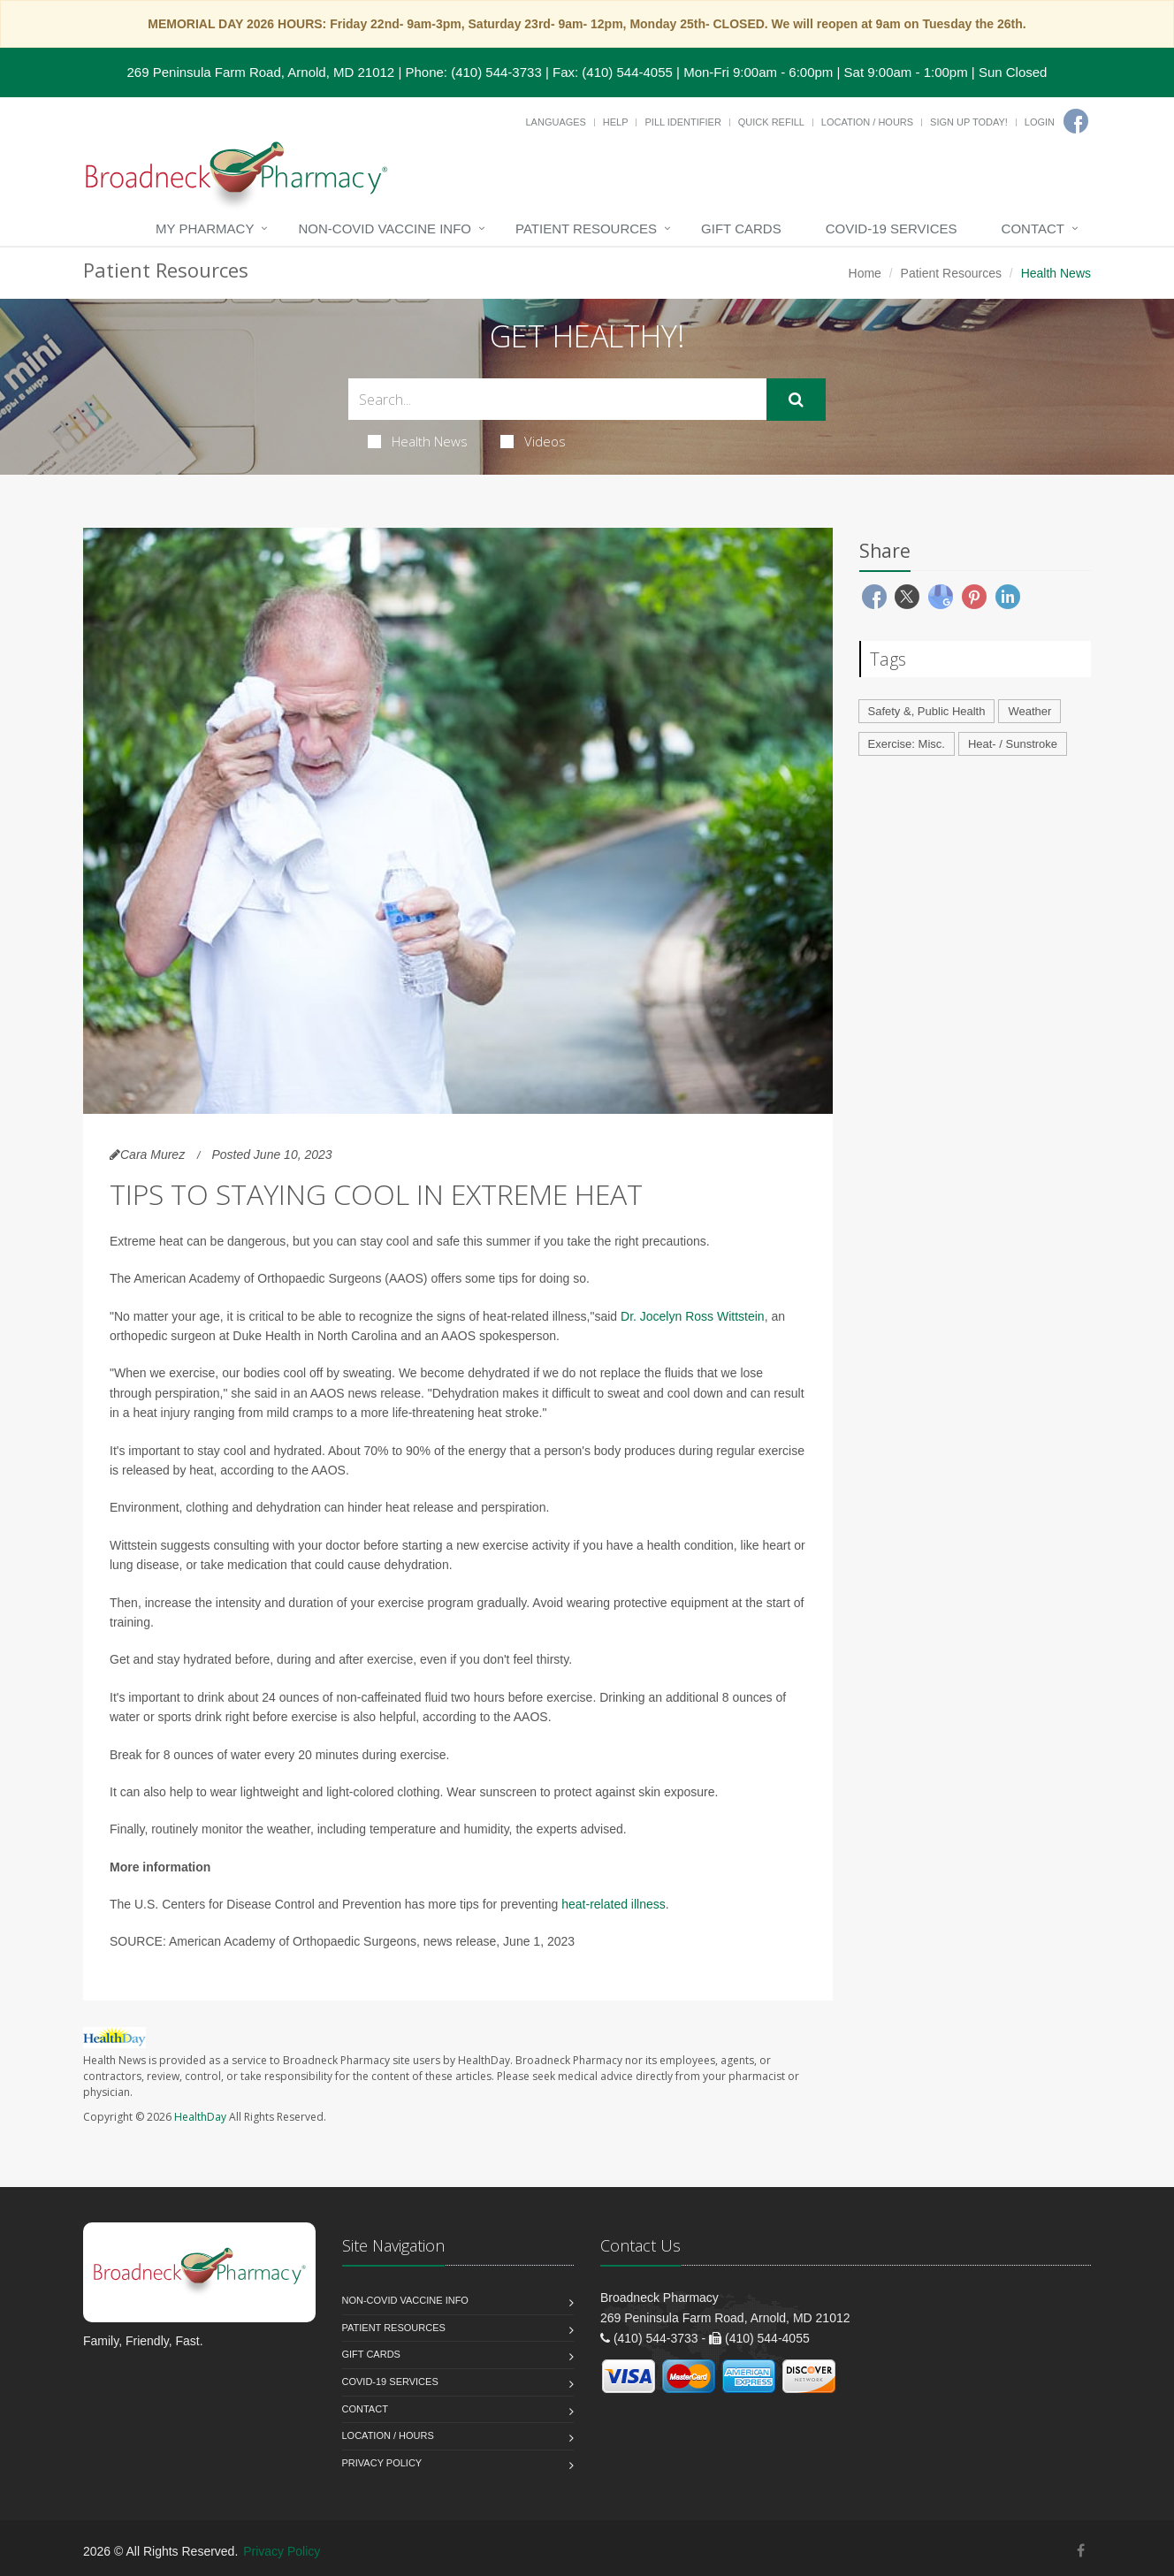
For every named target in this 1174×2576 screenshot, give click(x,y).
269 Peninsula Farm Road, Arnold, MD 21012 (261, 72)
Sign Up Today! (969, 122)
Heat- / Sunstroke (1012, 744)
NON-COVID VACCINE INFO (384, 228)
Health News (418, 441)
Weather (1029, 711)
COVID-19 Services (891, 228)
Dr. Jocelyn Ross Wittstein (693, 1316)
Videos (533, 441)
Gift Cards (741, 228)
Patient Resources (586, 228)
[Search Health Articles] (557, 399)
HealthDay (200, 2116)
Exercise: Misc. (906, 744)
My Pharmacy (205, 228)
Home (865, 273)
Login (1040, 122)
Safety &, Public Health (927, 711)
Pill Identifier (682, 122)
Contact (1033, 228)
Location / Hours (867, 122)
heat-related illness (613, 1904)
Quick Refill (771, 122)
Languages (555, 122)
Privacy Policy (382, 2463)
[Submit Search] (796, 399)
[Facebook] (1075, 121)
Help (616, 122)
